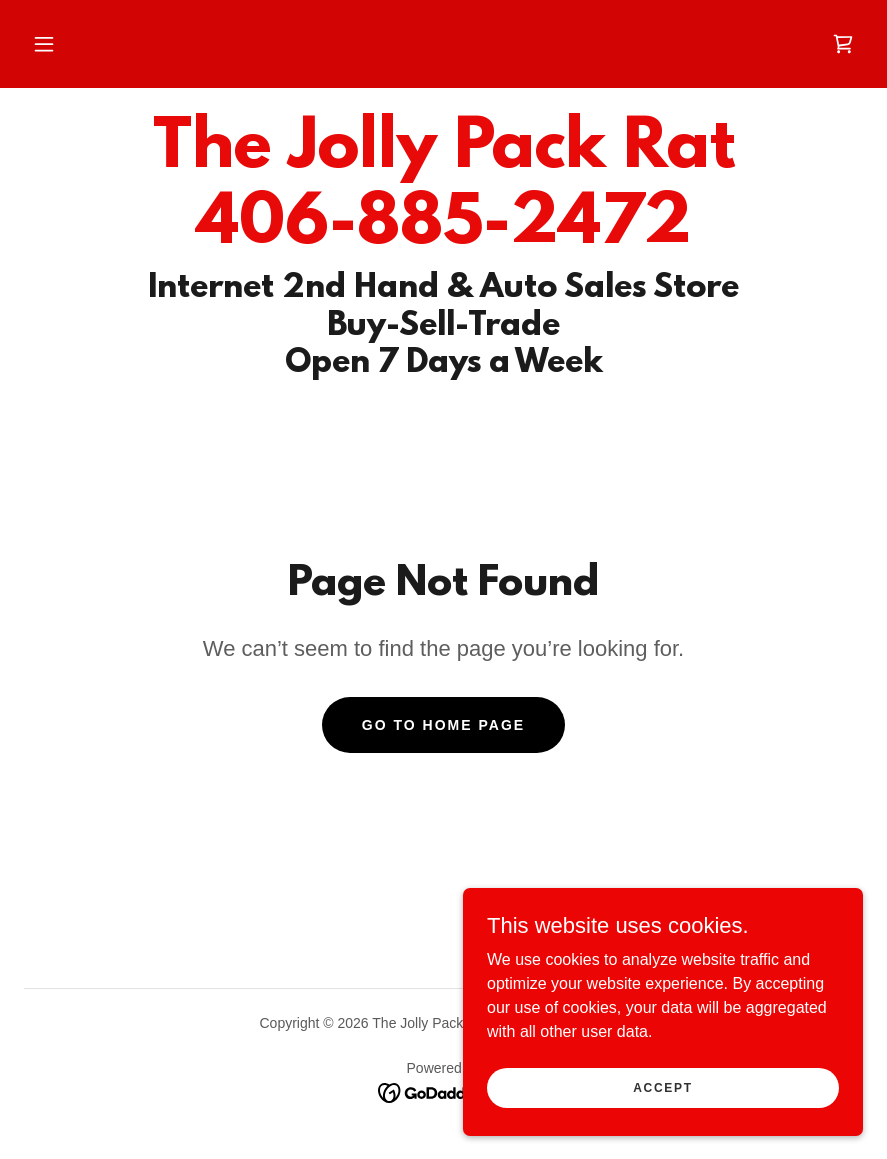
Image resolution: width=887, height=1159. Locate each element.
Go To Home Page (443, 725)
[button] (44, 44)
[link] (843, 44)
